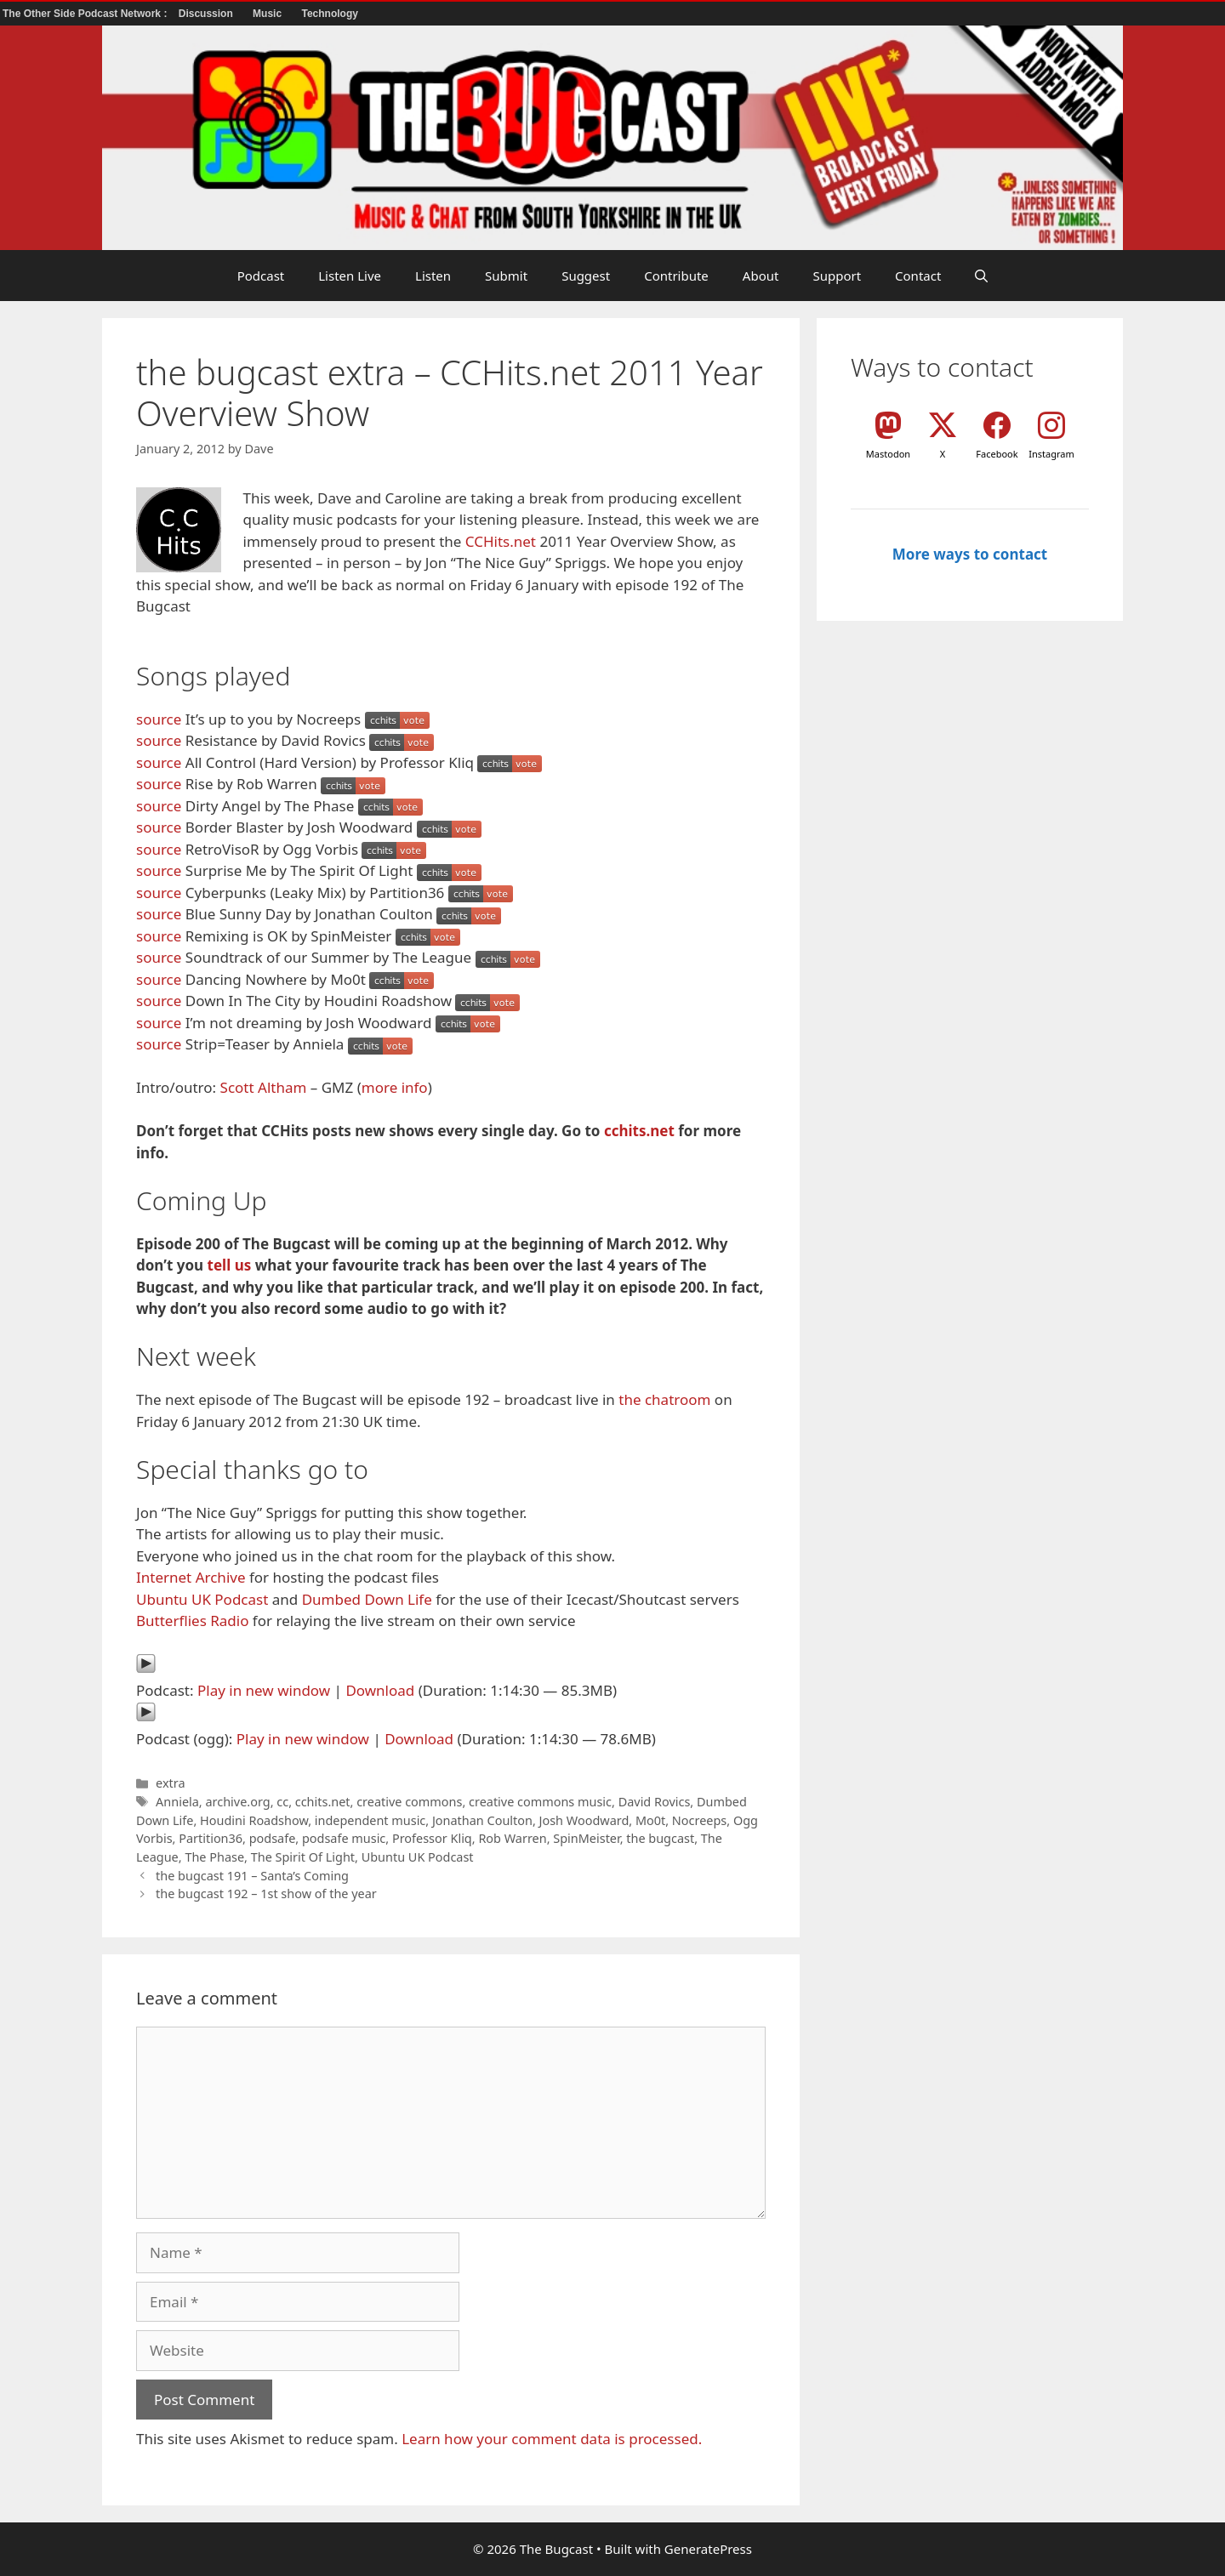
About (761, 275)
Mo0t (650, 1820)
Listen (433, 275)
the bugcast (660, 1838)
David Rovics (654, 1802)
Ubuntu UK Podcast (202, 1599)
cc (282, 1802)
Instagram (1051, 453)
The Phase (214, 1857)
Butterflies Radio (192, 1620)
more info (395, 1087)
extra (170, 1783)
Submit (506, 275)
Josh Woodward (584, 1820)
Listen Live (349, 275)
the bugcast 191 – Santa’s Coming (252, 1876)
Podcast (261, 275)
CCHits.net (500, 541)
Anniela (177, 1802)
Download (379, 1690)
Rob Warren (512, 1838)
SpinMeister (586, 1838)
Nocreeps (699, 1820)
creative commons (409, 1802)
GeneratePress (708, 2548)
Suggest (585, 275)
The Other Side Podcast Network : (86, 14)
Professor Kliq (432, 1838)
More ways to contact (969, 554)
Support (836, 275)
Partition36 (210, 1838)
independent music (370, 1820)
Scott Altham (263, 1087)
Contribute (676, 275)
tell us (230, 1265)
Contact (918, 275)
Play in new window (263, 1690)
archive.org (237, 1802)
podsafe (272, 1838)
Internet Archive (191, 1577)
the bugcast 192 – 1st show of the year (266, 1893)
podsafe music (343, 1838)
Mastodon (888, 453)
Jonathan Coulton (482, 1820)
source (158, 719)
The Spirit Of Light (303, 1857)
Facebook (996, 453)
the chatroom (664, 1399)
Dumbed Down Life (367, 1599)
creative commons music (540, 1802)
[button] (981, 275)
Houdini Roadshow (254, 1820)
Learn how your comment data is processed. (552, 2438)
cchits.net (639, 1130)
